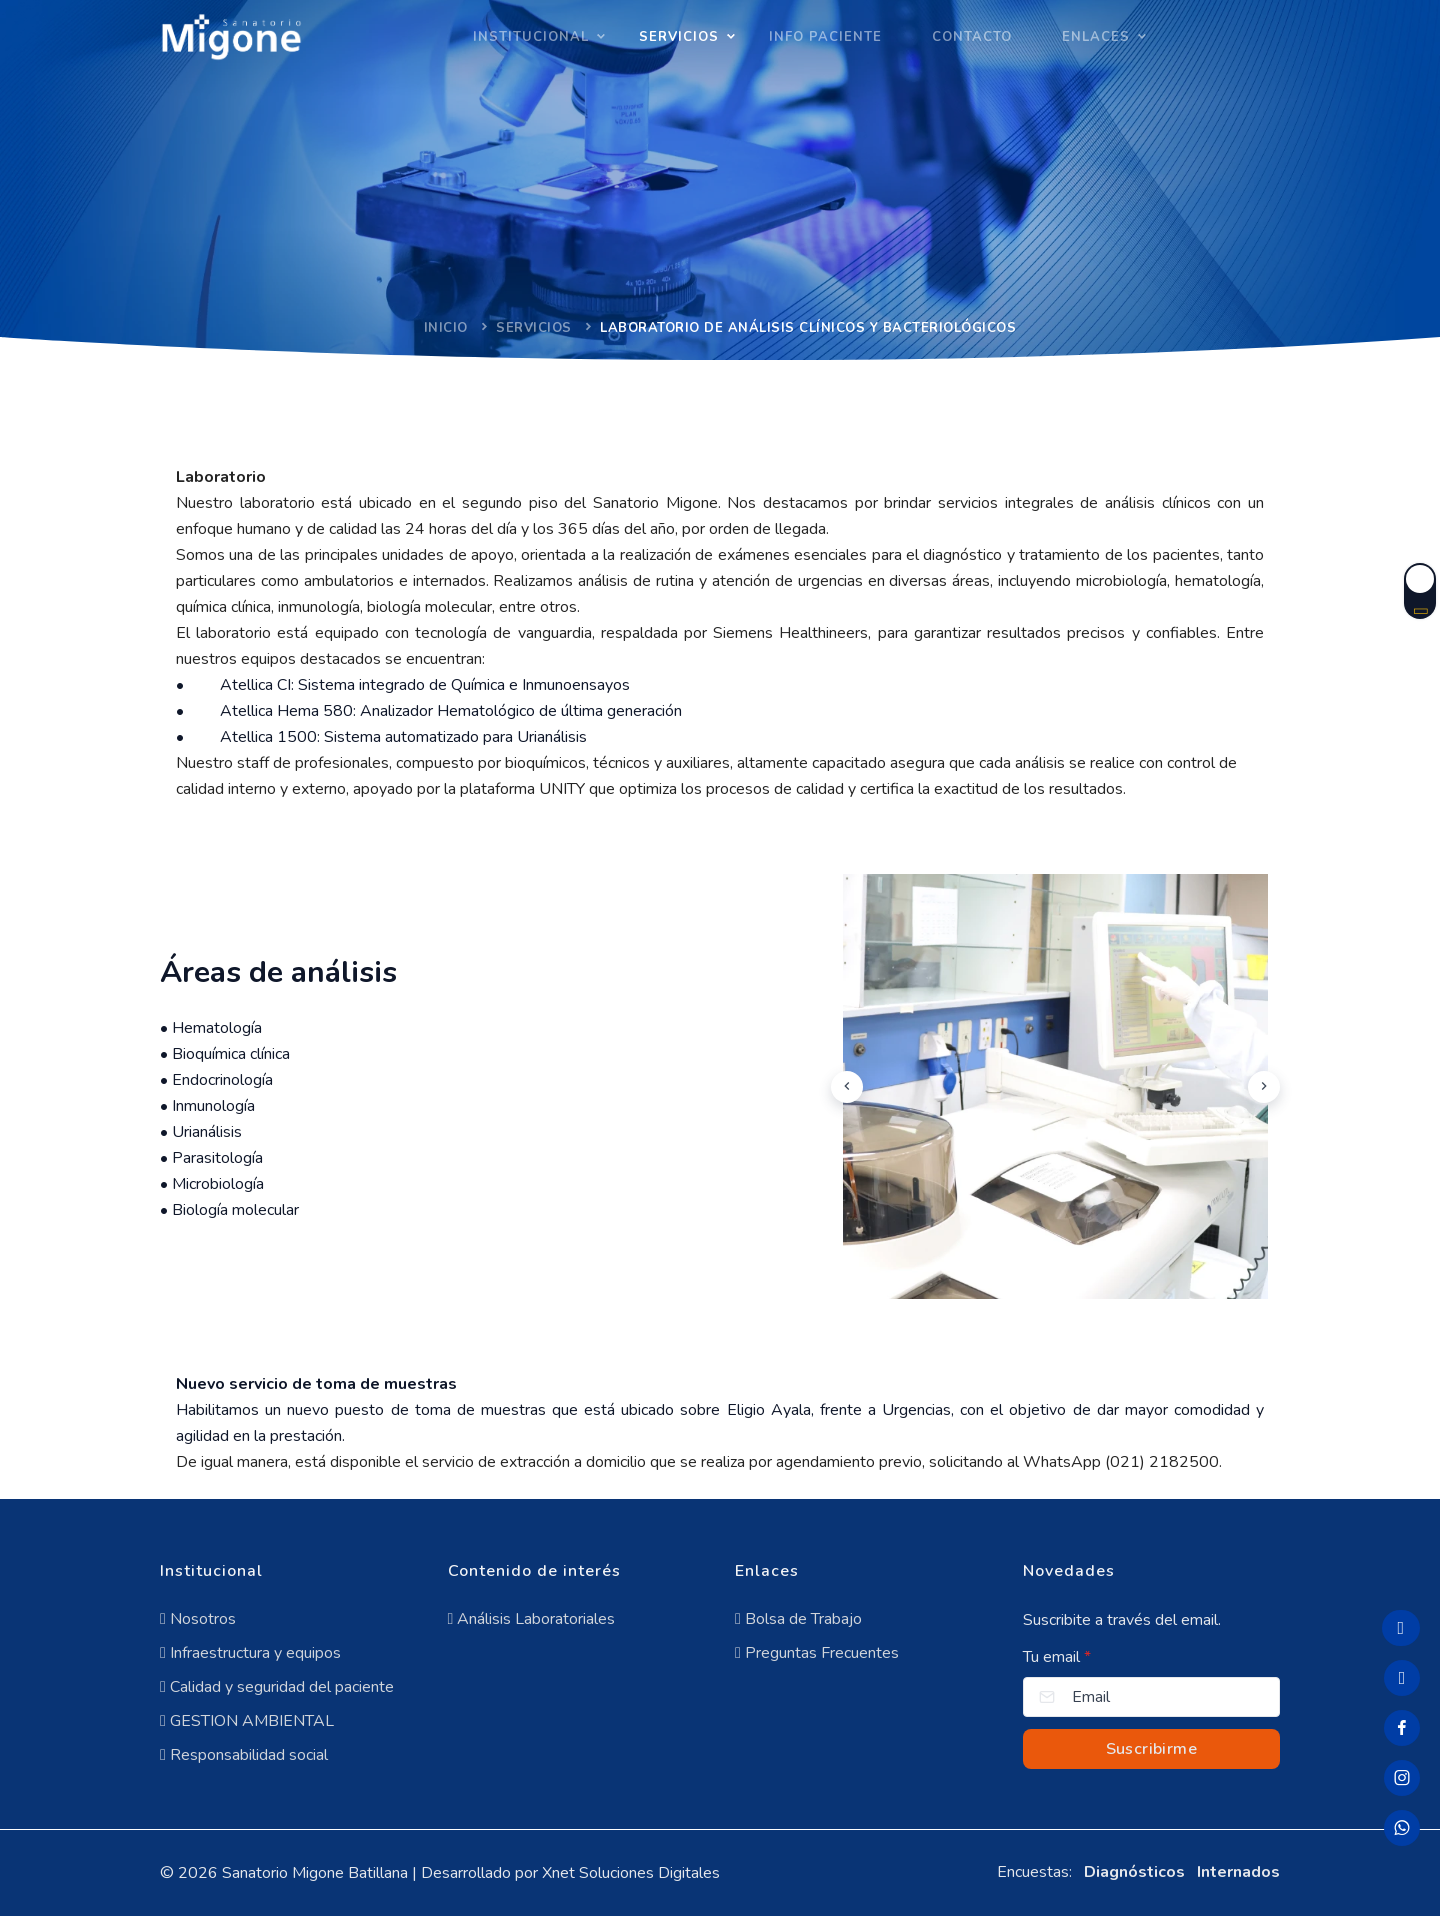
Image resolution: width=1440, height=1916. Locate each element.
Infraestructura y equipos (250, 1653)
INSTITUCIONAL (531, 37)
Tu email (1057, 1657)
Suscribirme (1151, 1749)
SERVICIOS (679, 37)
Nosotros (198, 1619)
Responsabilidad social (244, 1755)
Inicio (446, 328)
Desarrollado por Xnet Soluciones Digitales (570, 1873)
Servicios (534, 328)
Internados (1238, 1872)
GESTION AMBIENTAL (247, 1721)
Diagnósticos (1134, 1872)
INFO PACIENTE (825, 37)
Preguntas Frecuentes (817, 1653)
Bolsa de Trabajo (798, 1619)
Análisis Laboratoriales (532, 1619)
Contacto (972, 37)
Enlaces (1096, 37)
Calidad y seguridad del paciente (277, 1687)
